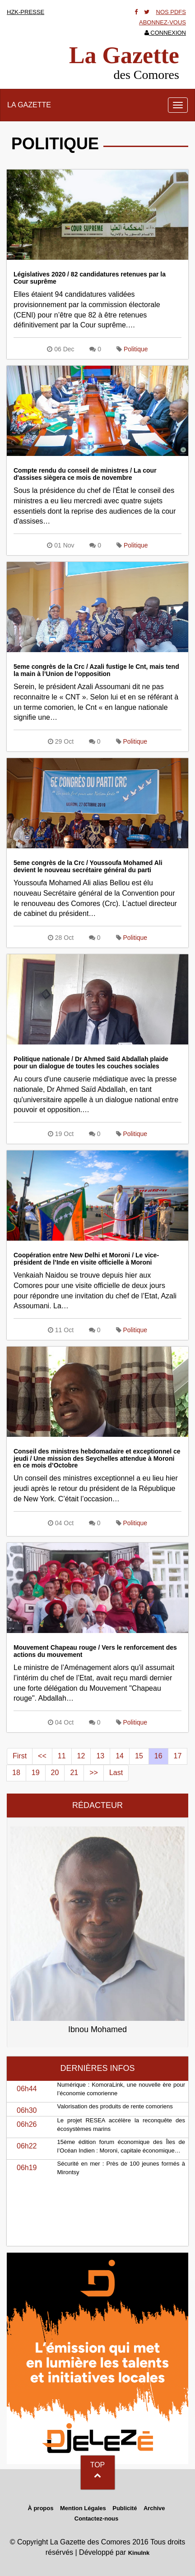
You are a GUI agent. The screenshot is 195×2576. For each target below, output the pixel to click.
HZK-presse (25, 12)
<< (42, 1756)
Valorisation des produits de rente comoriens (115, 2106)
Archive (154, 2508)
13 (100, 1756)
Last (116, 1772)
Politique (136, 349)
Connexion (165, 32)
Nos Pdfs (171, 12)
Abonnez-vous (162, 22)
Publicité (124, 2508)
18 (16, 1772)
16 (158, 1756)
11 (62, 1756)
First (20, 1756)
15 (139, 1756)
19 (36, 1772)
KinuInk (139, 2552)
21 (74, 1772)
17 (178, 1756)
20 (55, 1772)
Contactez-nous (96, 2518)
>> (93, 1772)
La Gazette (29, 105)
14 (120, 1756)
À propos (40, 2508)
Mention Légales (83, 2508)
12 (81, 1756)
